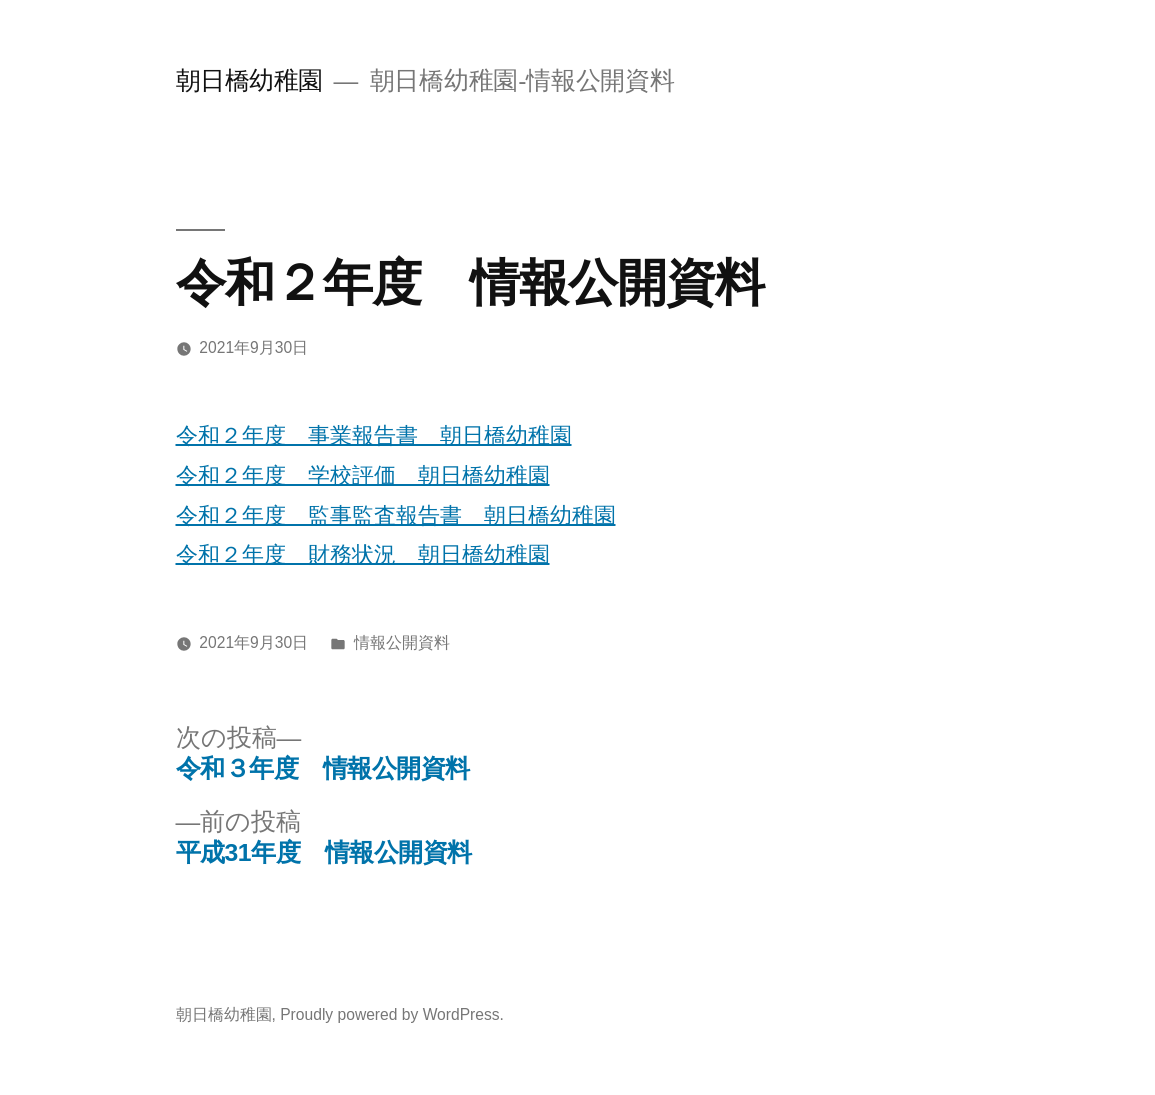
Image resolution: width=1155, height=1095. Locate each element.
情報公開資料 (402, 642)
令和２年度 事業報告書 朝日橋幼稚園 (374, 435)
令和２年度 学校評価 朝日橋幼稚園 (363, 475)
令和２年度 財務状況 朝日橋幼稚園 (363, 554)
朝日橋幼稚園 (249, 80)
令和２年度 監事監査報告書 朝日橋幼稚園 (396, 515)
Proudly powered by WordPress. (392, 1014)
